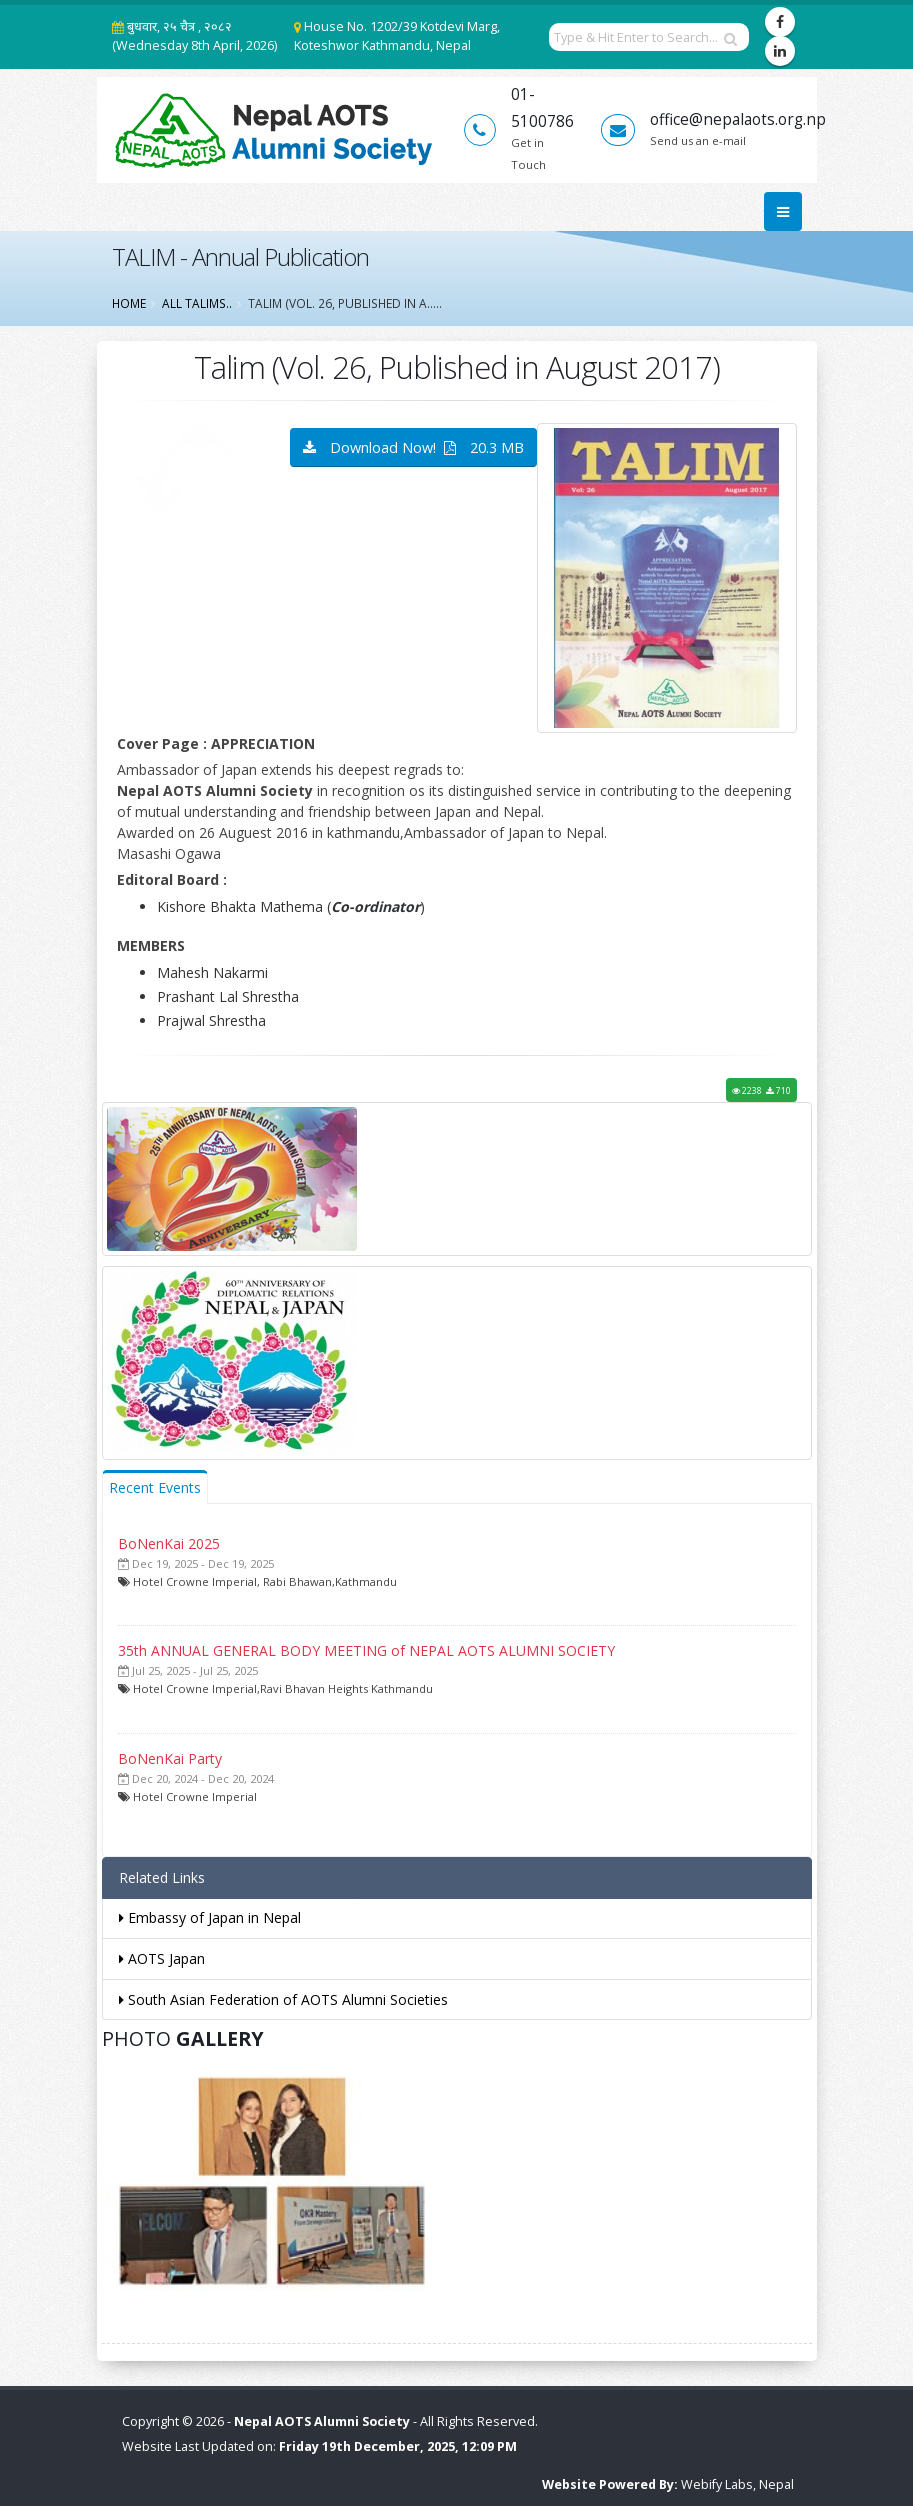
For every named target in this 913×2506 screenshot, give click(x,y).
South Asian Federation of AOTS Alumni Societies (283, 1999)
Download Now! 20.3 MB (413, 447)
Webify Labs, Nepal (737, 2484)
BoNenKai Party (170, 1758)
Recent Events (155, 1487)
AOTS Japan (162, 1958)
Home (129, 303)
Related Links (162, 1877)
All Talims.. (197, 303)
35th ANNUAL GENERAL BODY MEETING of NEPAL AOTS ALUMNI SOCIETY (366, 1650)
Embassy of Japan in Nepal (210, 1917)
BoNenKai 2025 (169, 1543)
